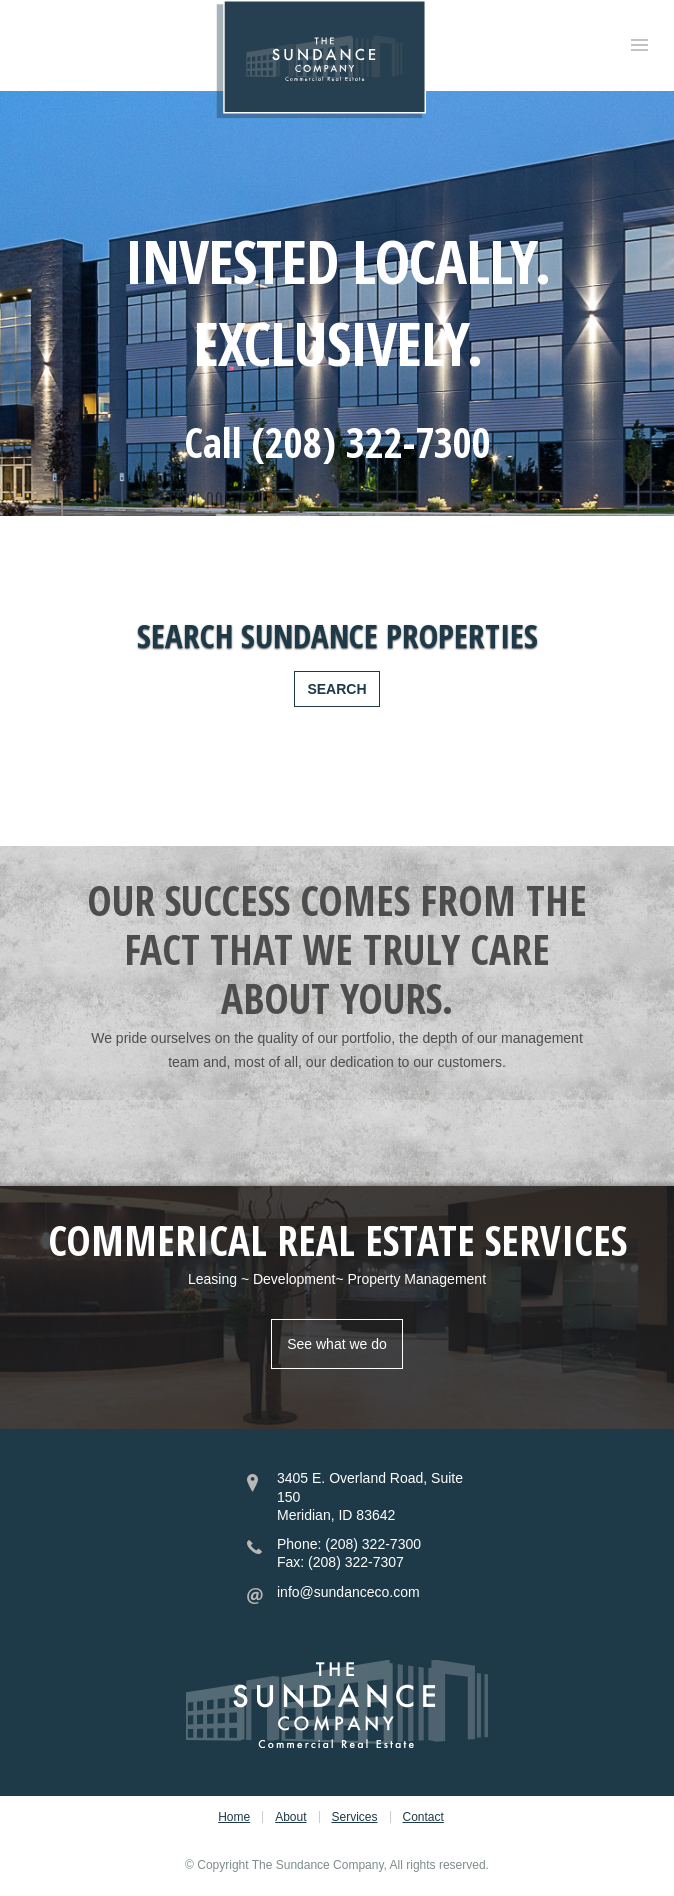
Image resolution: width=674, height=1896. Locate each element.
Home (234, 1817)
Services (355, 1817)
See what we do (337, 1344)
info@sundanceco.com (348, 1592)
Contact (423, 1817)
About (290, 1817)
